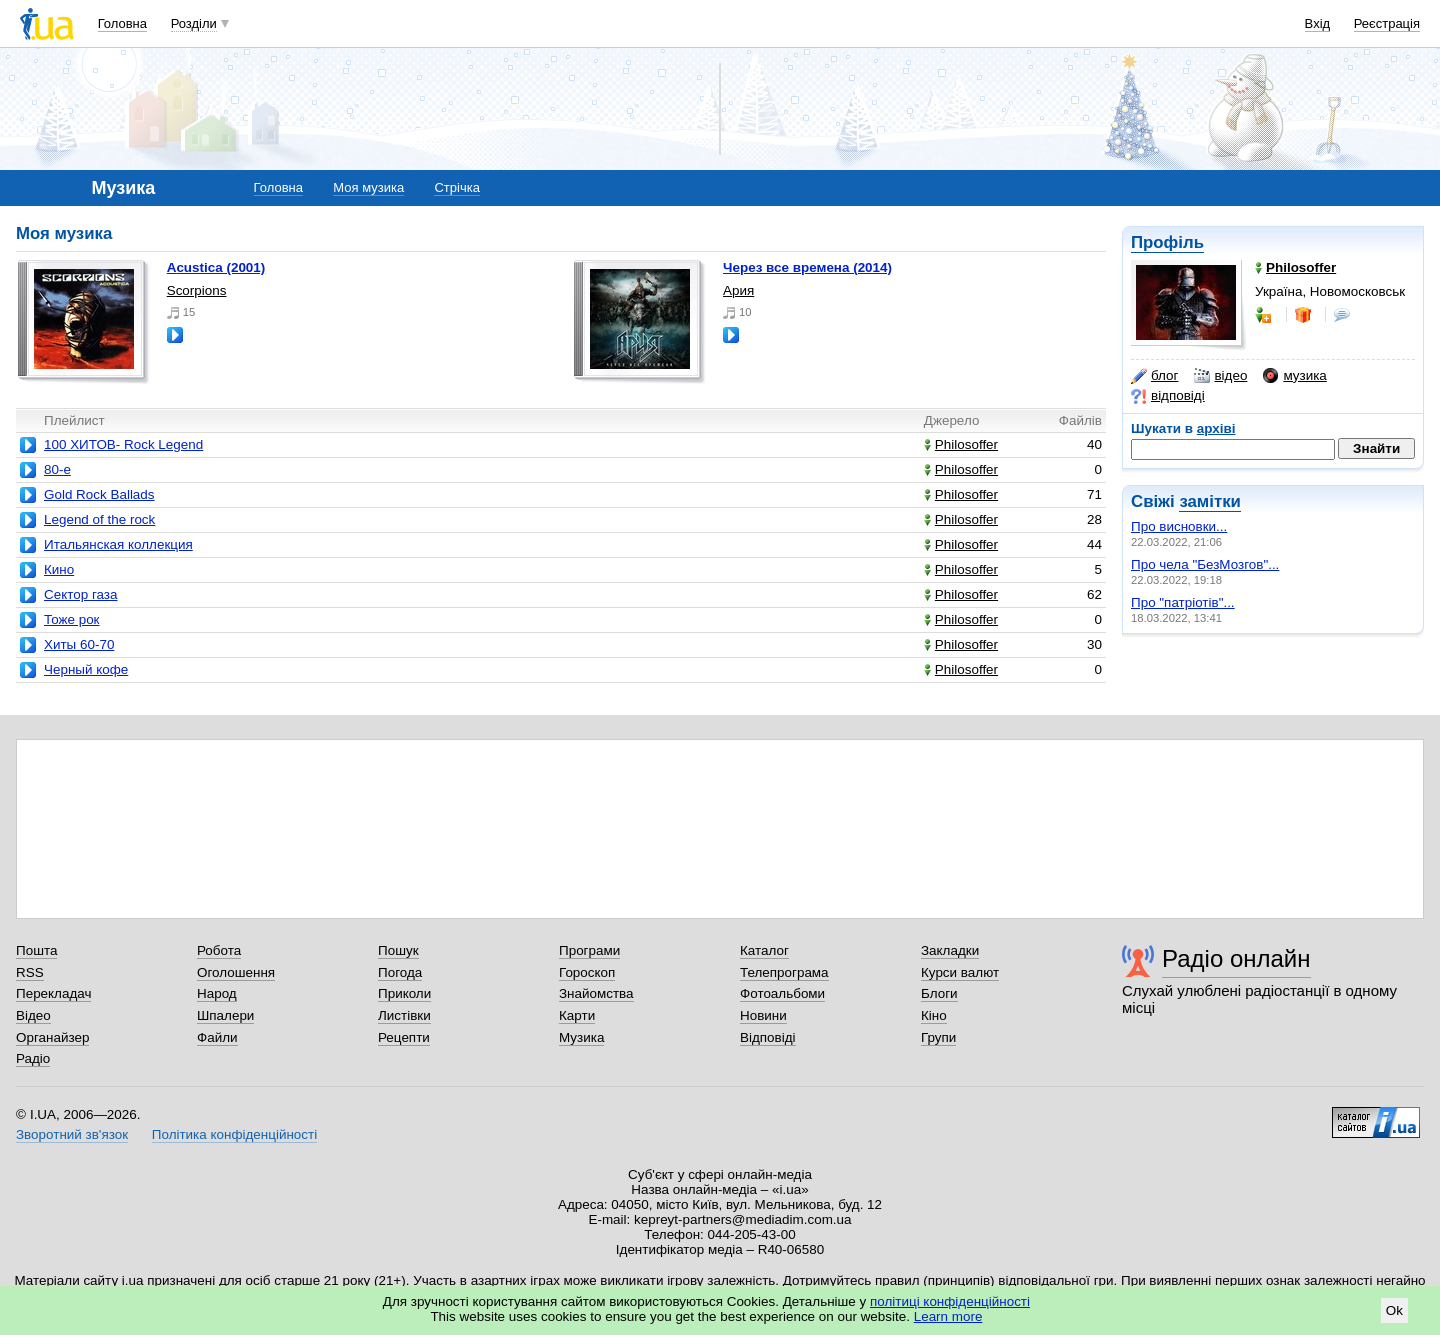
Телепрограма (784, 972)
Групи (938, 1037)
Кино (59, 569)
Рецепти (404, 1037)
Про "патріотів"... (1183, 602)
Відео (33, 1015)
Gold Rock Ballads (99, 494)
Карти (577, 1015)
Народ (217, 993)
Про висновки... (1179, 526)
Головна (122, 23)
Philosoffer (961, 444)
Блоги (939, 993)
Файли (217, 1037)
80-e (57, 469)
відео (1220, 376)
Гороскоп (587, 972)
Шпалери (225, 1015)
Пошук (398, 950)
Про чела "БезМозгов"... (1205, 564)
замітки (1210, 501)
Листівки (404, 1015)
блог (1154, 376)
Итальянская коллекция (118, 544)
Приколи (404, 993)
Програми (589, 950)
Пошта (36, 950)
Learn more (948, 1316)
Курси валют (960, 972)
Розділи (194, 23)
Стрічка (456, 187)
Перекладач (53, 993)
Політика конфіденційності (234, 1134)
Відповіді (768, 1037)
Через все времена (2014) (807, 267)
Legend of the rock (99, 519)
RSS (30, 972)
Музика (581, 1037)
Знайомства (596, 993)
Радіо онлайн (1236, 958)
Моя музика (368, 187)
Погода (400, 972)
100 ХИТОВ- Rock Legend (123, 444)
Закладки (950, 950)
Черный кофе (86, 669)
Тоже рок (72, 619)
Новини (763, 1015)
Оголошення (236, 972)
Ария (738, 290)
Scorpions (197, 290)
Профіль (1167, 242)
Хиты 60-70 (79, 644)
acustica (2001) (216, 267)
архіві (1216, 428)
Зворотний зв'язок (72, 1134)
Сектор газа (80, 594)
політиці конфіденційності (950, 1301)
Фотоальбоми (782, 993)
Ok (1394, 1310)
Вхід (1318, 23)
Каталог (764, 950)
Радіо (33, 1058)
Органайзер (52, 1037)
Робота (219, 950)
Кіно (934, 1015)
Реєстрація (1387, 23)
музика (1294, 376)
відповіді (1168, 396)
